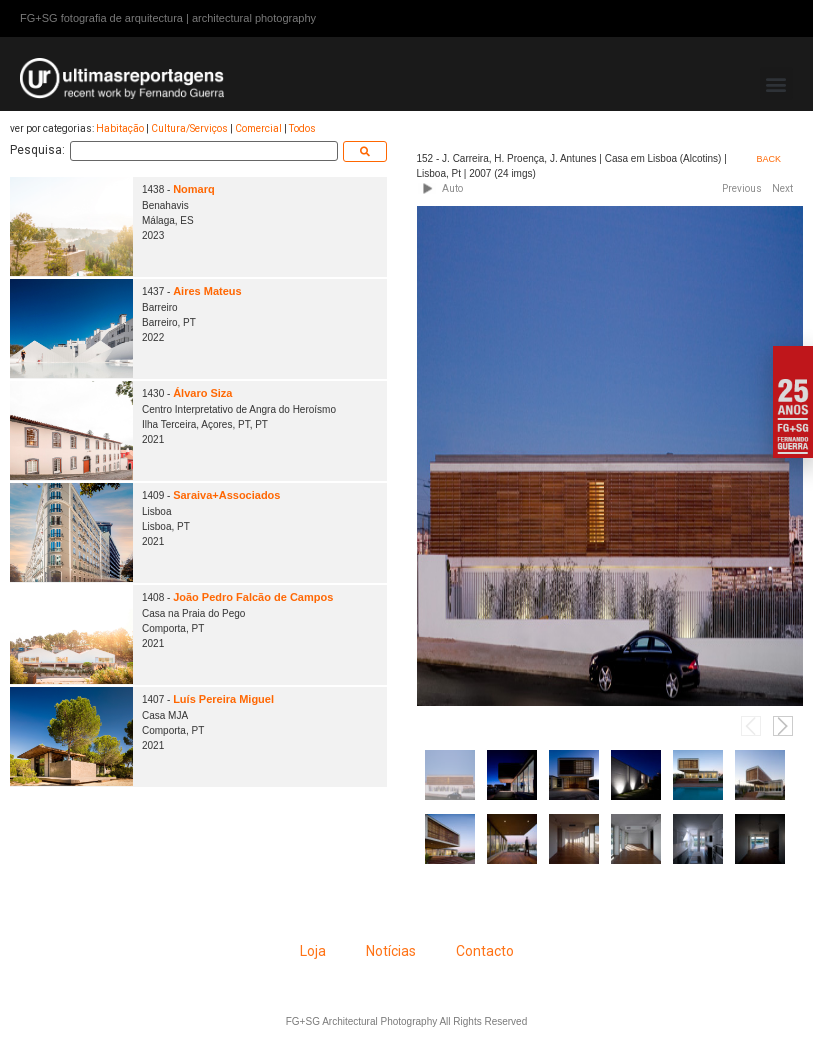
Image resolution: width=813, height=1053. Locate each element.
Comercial (258, 128)
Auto (452, 188)
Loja (313, 951)
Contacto (485, 951)
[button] (776, 83)
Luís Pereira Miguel (223, 699)
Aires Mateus (207, 291)
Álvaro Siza (202, 393)
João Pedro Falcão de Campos (253, 597)
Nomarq (194, 189)
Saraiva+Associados (226, 495)
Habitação (120, 128)
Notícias (391, 951)
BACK (769, 159)
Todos (302, 128)
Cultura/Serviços (189, 128)
